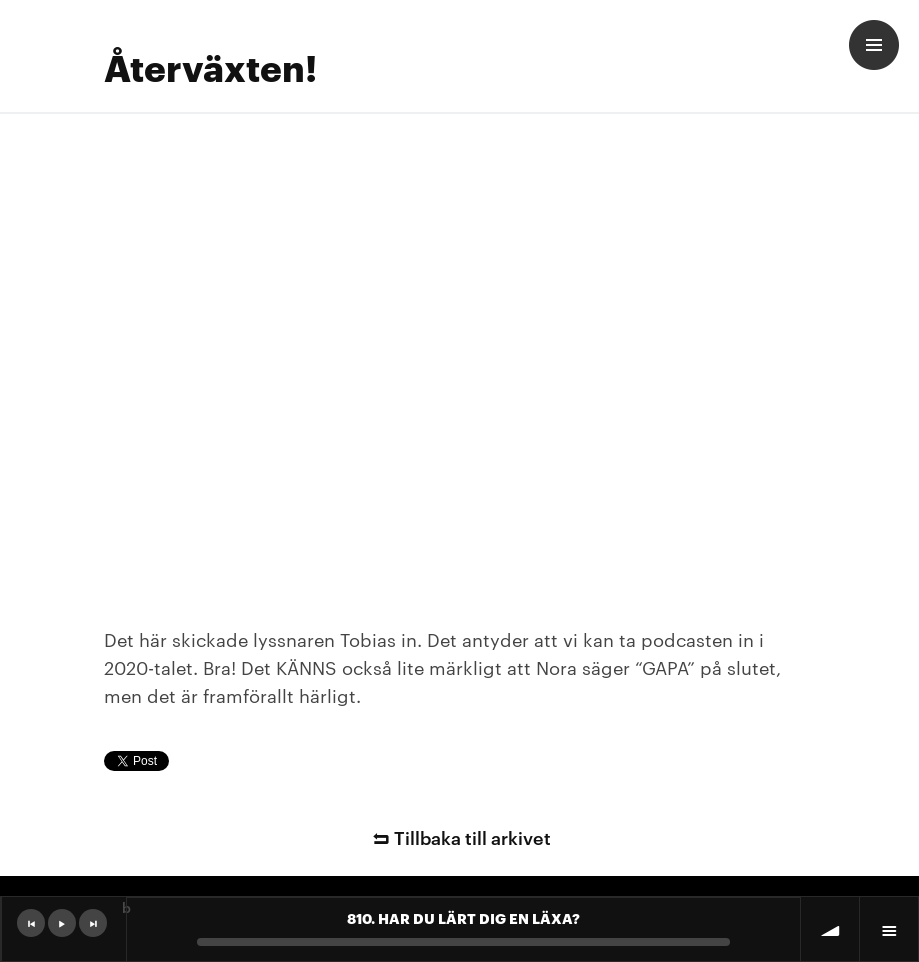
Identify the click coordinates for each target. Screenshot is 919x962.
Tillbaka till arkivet (459, 836)
